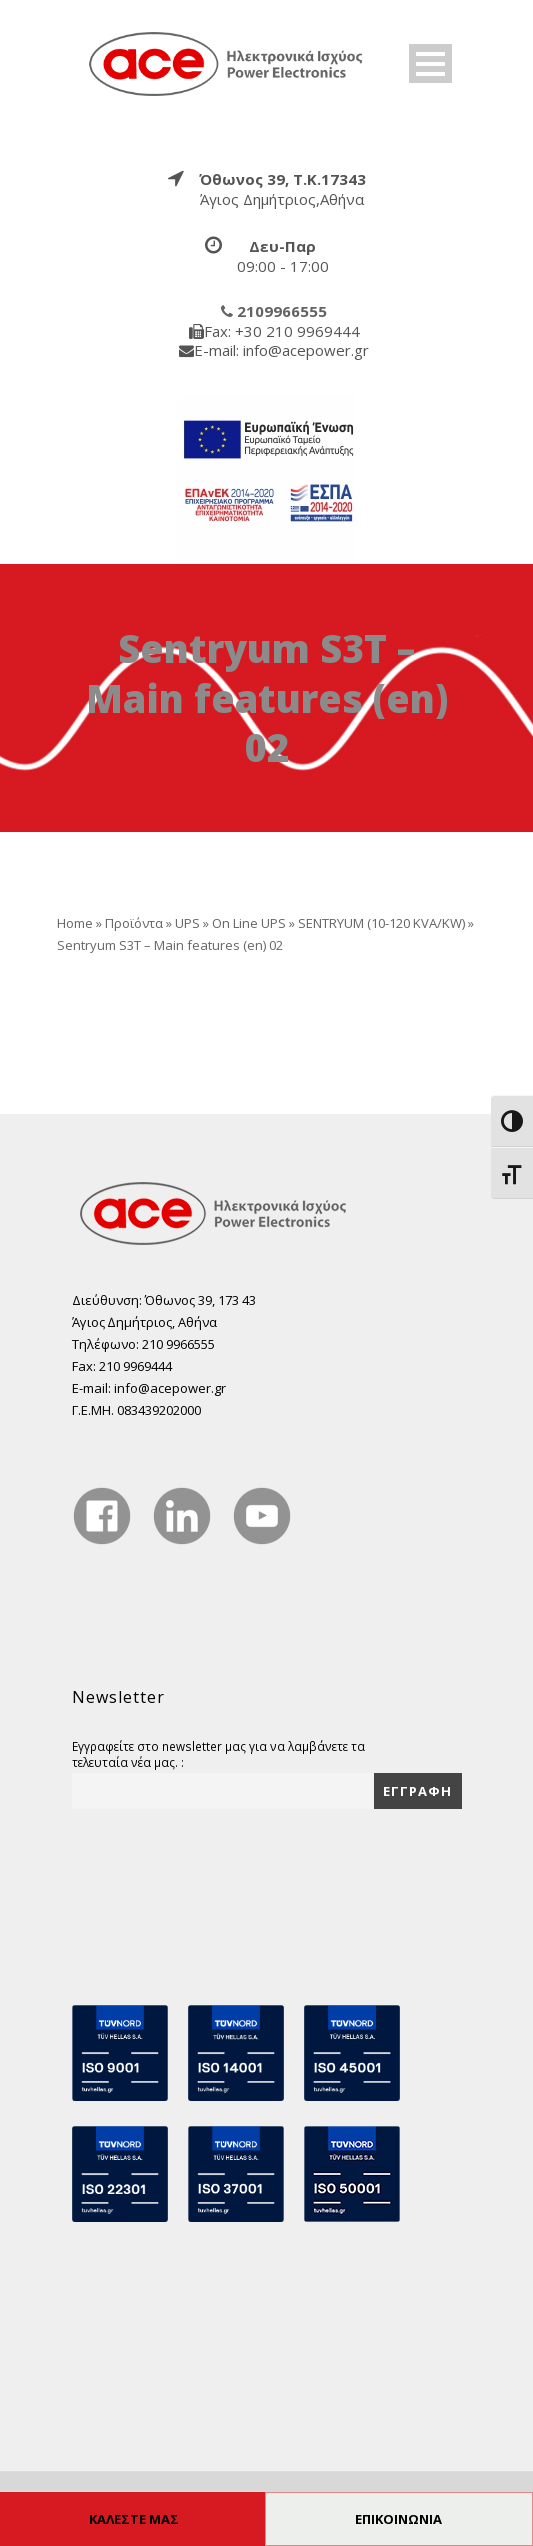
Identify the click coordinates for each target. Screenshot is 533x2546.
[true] (227, 63)
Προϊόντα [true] (134, 923)
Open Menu (430, 63)
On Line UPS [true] (249, 923)
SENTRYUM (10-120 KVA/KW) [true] (381, 923)
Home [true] (75, 923)
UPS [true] (187, 923)
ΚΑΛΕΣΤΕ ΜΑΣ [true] (134, 2519)
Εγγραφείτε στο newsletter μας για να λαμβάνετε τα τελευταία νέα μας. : (218, 1754)
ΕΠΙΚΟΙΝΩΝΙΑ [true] (398, 2519)
